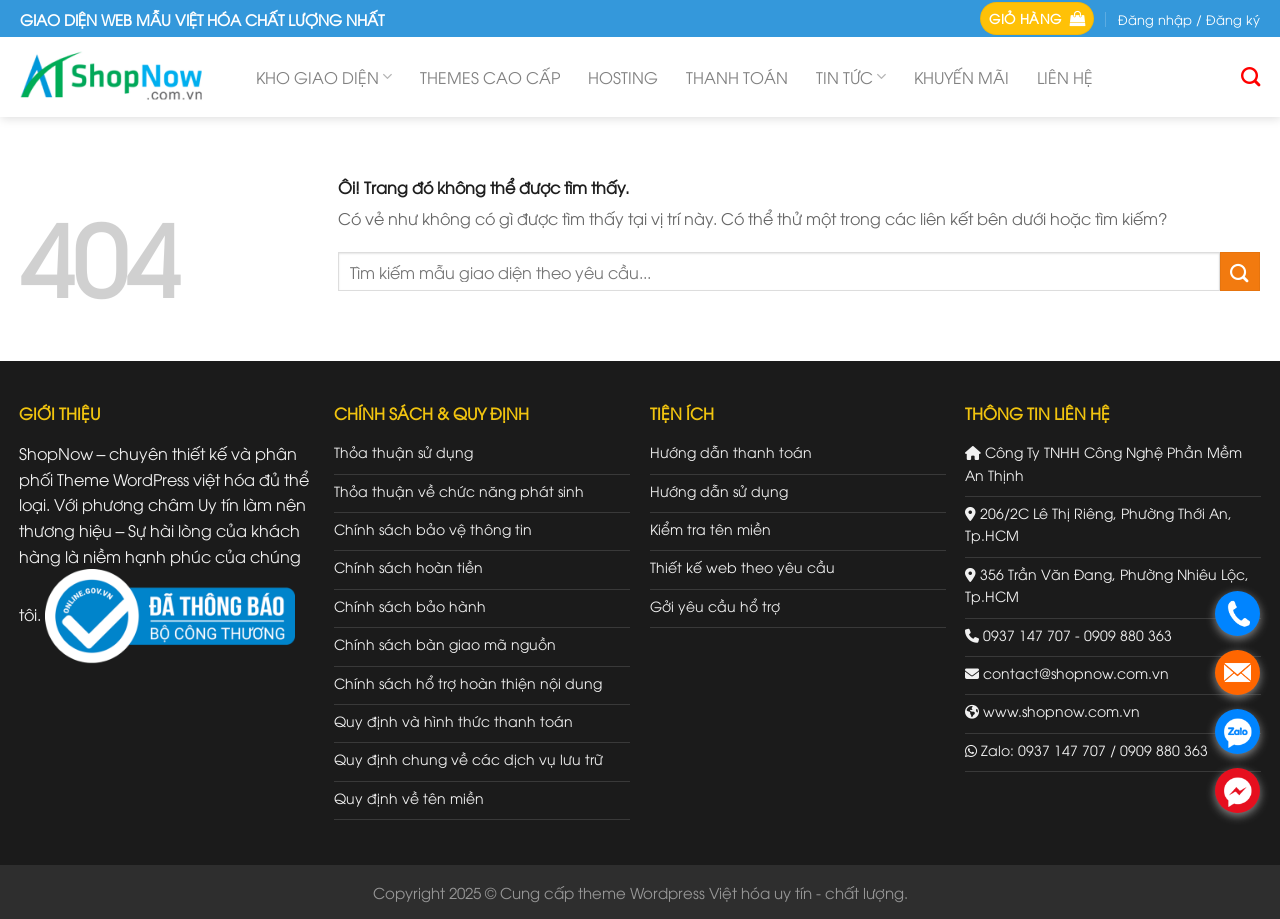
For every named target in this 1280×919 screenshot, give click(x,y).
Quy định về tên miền (409, 797)
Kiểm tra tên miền (710, 528)
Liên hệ (1065, 77)
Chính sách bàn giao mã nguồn (445, 643)
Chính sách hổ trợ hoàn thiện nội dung (468, 682)
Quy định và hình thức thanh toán (453, 720)
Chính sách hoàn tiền (408, 566)
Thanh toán (737, 77)
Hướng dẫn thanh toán (731, 451)
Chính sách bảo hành (410, 605)
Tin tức (851, 77)
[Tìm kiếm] (1250, 76)
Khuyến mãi (961, 77)
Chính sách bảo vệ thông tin (433, 528)
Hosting (623, 77)
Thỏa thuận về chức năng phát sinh (459, 490)
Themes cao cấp (490, 77)
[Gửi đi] (1240, 271)
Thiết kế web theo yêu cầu (742, 566)
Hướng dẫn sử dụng (719, 490)
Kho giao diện (324, 77)
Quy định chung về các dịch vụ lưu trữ (468, 758)
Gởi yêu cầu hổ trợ (715, 605)
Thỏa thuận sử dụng (403, 451)
